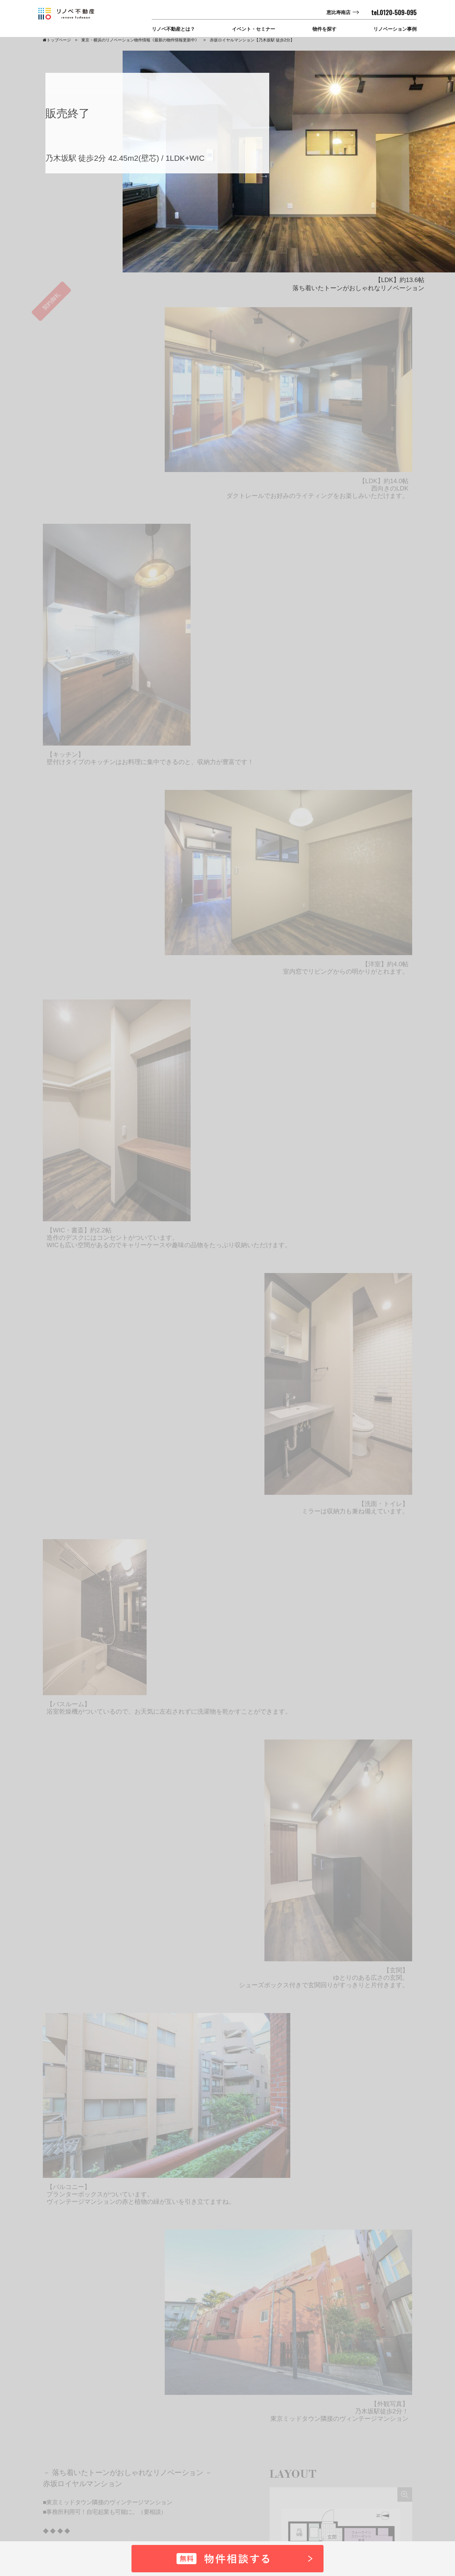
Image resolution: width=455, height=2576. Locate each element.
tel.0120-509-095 (394, 12)
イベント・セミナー (253, 29)
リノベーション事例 (395, 29)
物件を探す (324, 29)
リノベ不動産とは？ (173, 29)
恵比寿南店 (338, 12)
